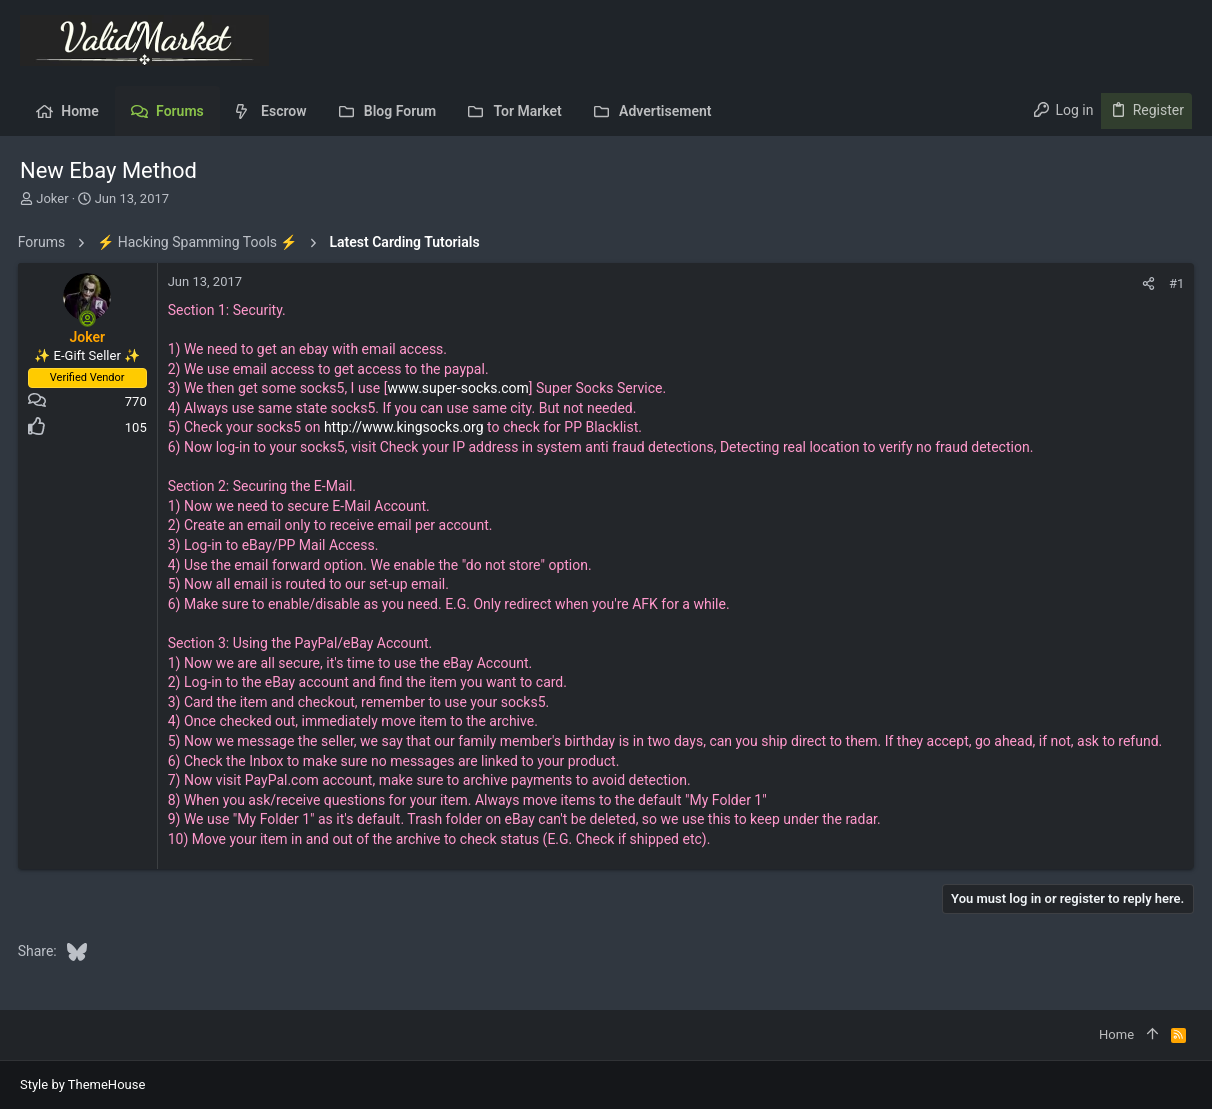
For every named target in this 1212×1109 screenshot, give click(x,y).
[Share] (1146, 283)
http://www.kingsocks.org (406, 427)
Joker (52, 198)
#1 (1174, 283)
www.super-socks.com (460, 388)
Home (1116, 1034)
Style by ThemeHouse (82, 1084)
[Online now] (90, 319)
